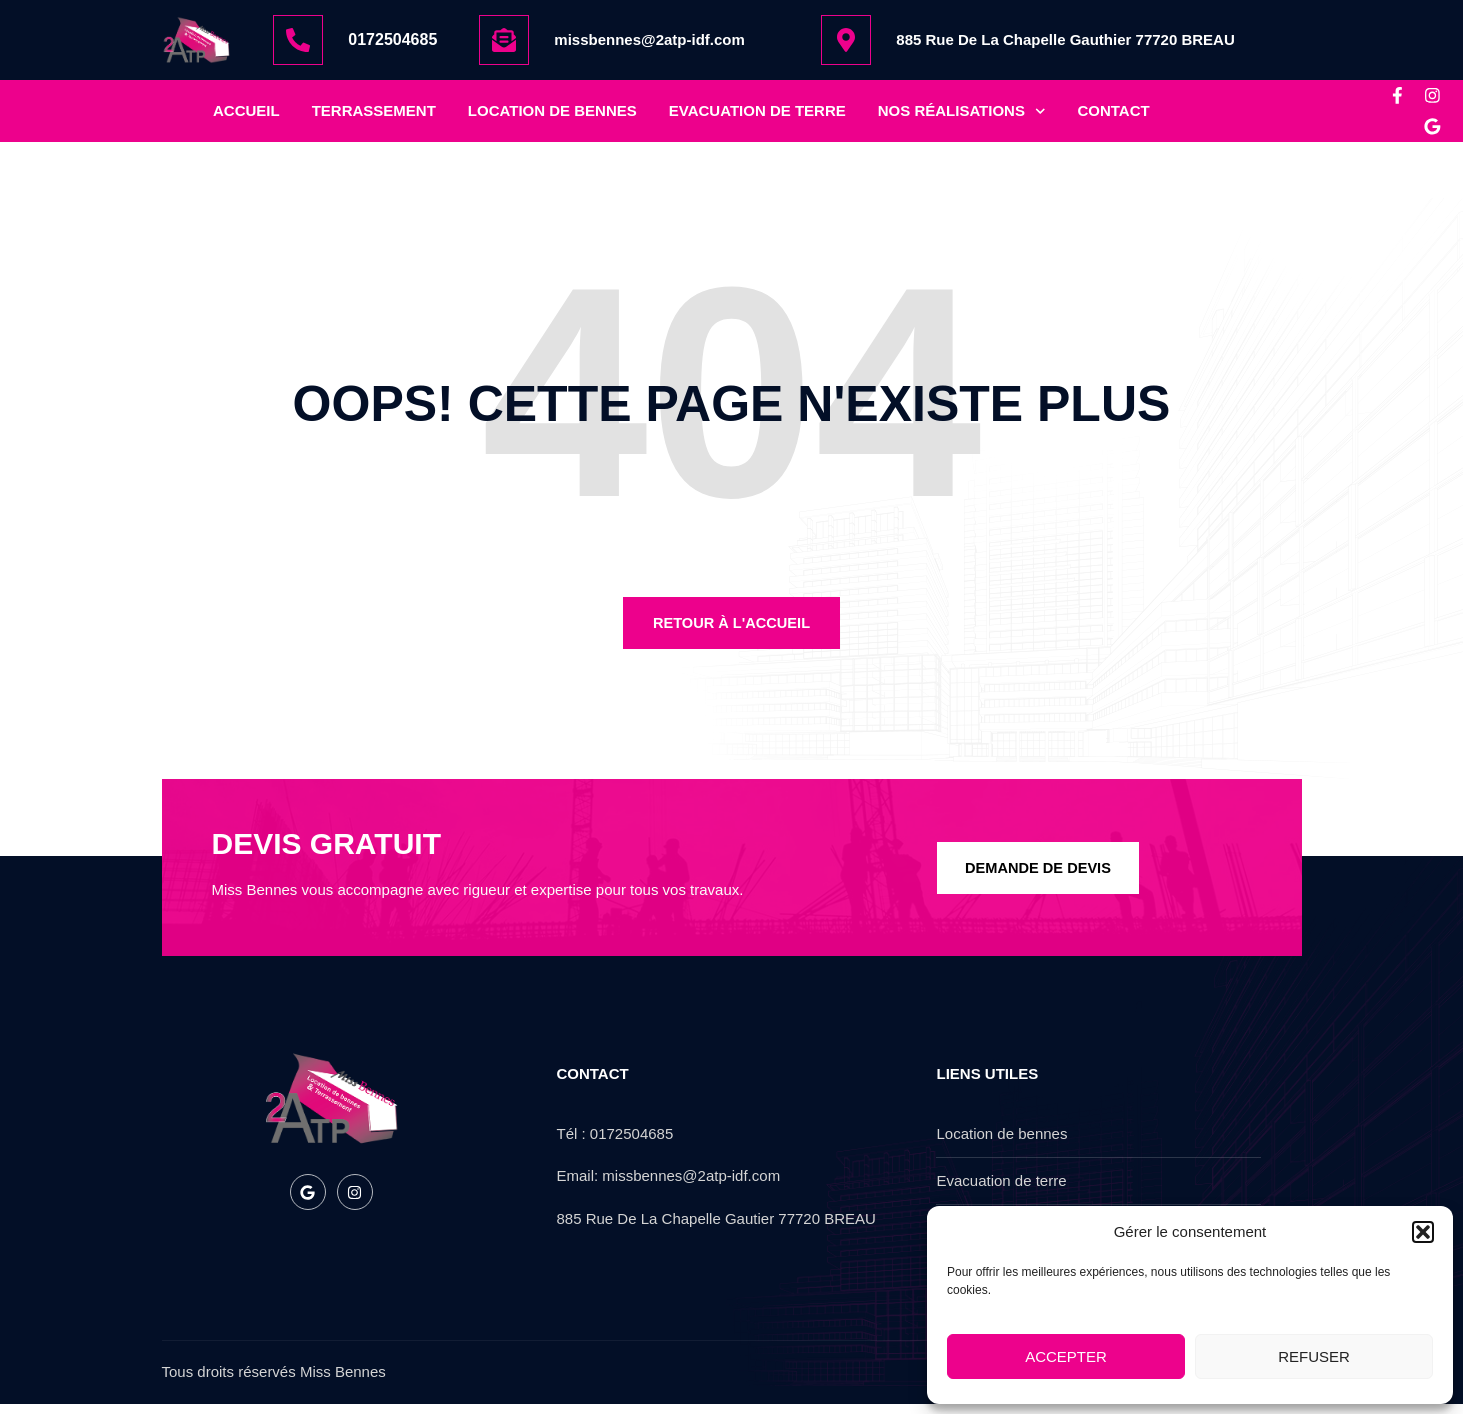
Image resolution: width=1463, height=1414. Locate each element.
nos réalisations (962, 116)
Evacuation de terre (757, 115)
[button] (1423, 1232)
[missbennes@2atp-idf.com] (504, 40)
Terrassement (374, 115)
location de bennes (552, 115)
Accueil (246, 115)
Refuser (1314, 1356)
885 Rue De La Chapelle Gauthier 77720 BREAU (1065, 39)
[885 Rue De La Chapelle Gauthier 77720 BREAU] (846, 40)
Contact (1113, 115)
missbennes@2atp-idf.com (649, 39)
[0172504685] (298, 40)
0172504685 (392, 39)
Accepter (1066, 1356)
